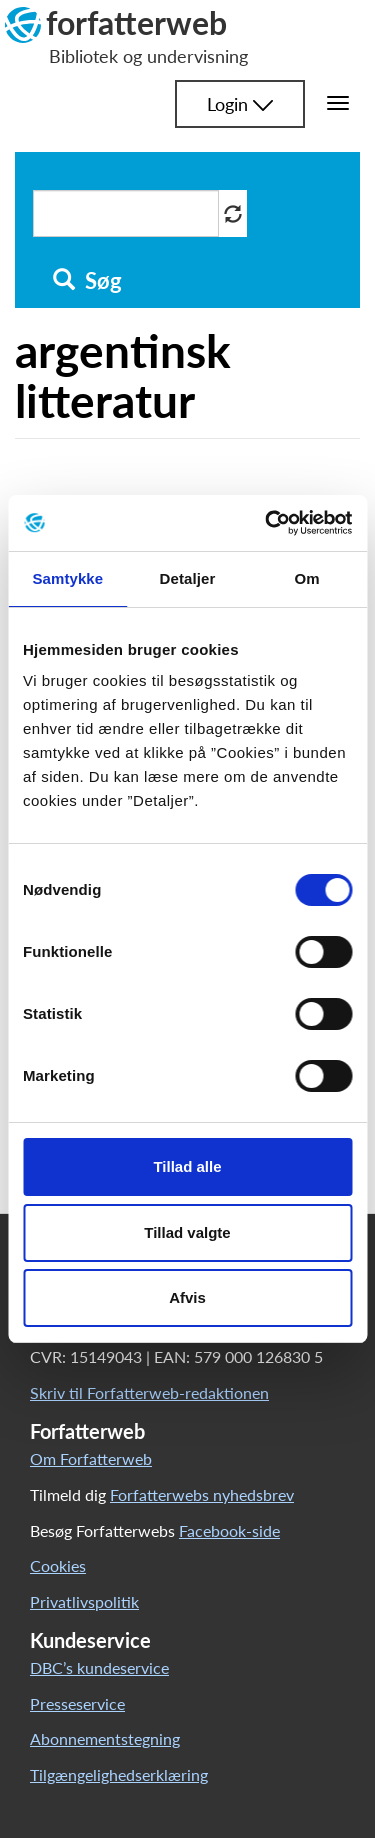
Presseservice (77, 1703)
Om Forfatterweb (91, 1458)
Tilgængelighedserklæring (119, 1774)
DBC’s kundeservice (99, 1667)
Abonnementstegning (105, 1738)
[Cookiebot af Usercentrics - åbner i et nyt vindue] (267, 523)
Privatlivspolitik (84, 1601)
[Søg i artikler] (126, 213)
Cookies (58, 1565)
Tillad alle (187, 1166)
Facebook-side (229, 1530)
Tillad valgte (187, 1232)
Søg (87, 281)
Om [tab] (307, 578)
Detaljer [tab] (188, 578)
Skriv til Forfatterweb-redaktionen (149, 1392)
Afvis (187, 1297)
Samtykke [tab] (67, 578)
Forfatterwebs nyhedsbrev (202, 1494)
